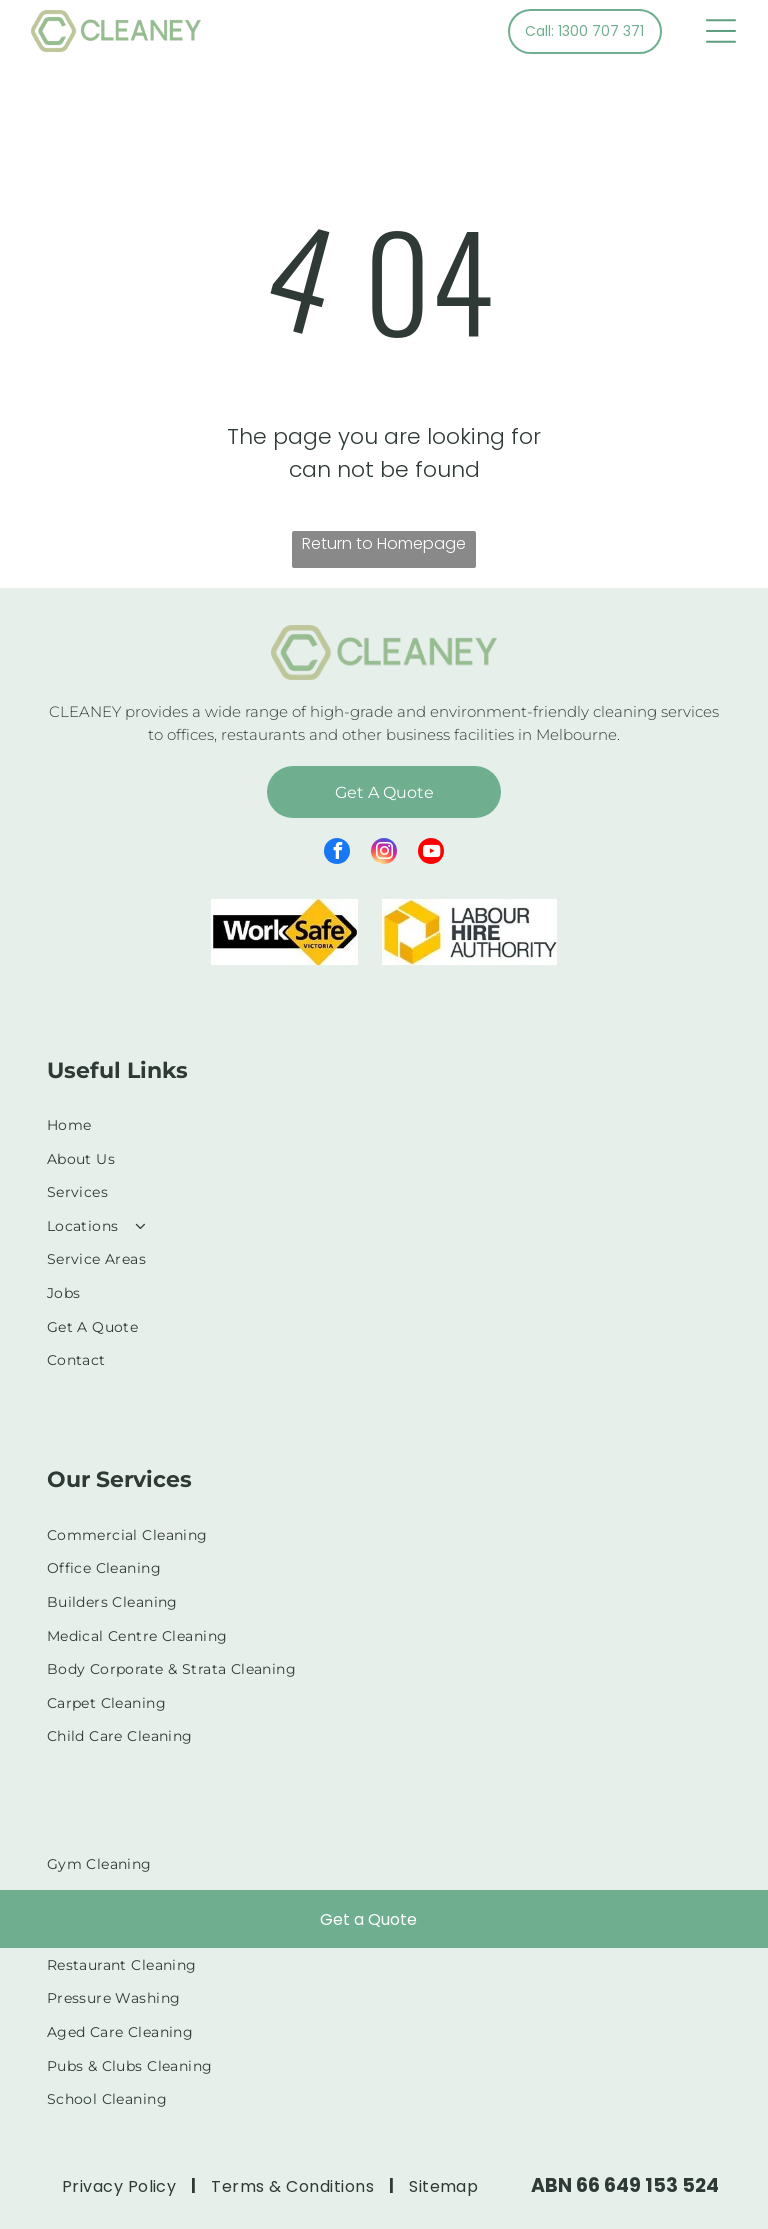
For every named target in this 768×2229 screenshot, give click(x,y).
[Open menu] (721, 31)
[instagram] (384, 853)
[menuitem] (384, 1125)
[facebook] (337, 853)
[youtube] (431, 853)
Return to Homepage (384, 543)
